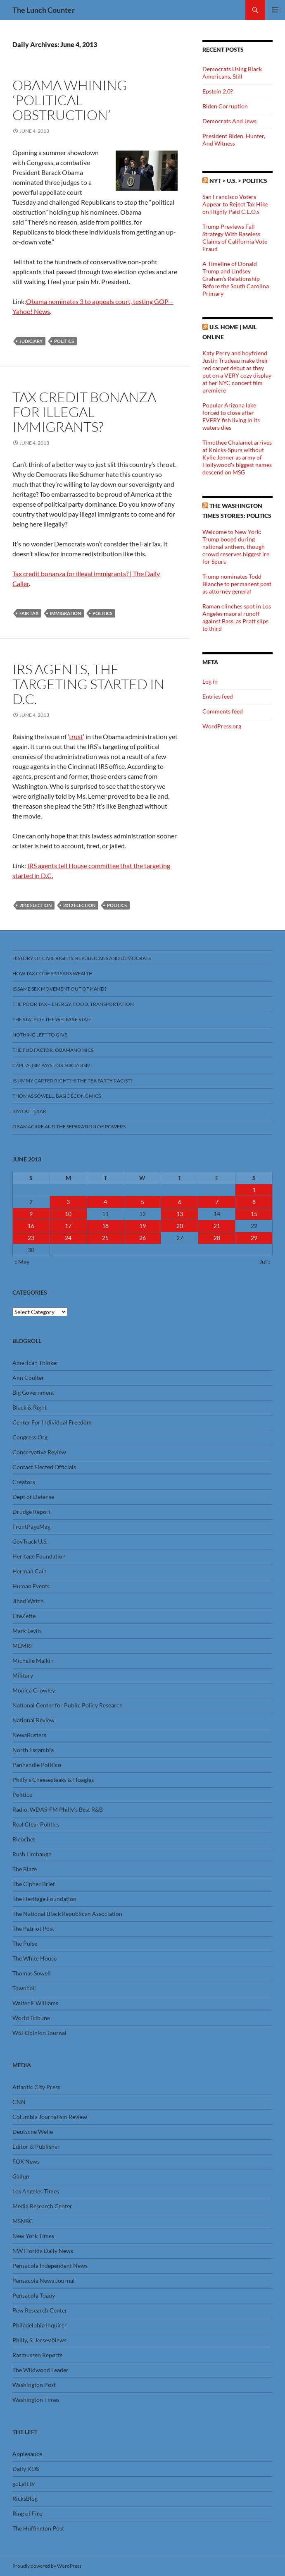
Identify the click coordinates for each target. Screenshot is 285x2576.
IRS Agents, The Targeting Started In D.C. (88, 684)
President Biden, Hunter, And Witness (233, 139)
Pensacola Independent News (50, 2265)
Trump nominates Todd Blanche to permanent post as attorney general (236, 584)
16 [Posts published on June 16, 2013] (31, 1225)
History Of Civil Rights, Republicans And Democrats (81, 958)
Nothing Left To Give (39, 1035)
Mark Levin (26, 1630)
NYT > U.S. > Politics (238, 180)
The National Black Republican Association (67, 1913)
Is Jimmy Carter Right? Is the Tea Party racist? (72, 1080)
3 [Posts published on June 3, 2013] (68, 1201)
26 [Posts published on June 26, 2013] (142, 1237)
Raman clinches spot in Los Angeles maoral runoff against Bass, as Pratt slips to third (236, 617)
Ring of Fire (27, 2513)
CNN (19, 2101)
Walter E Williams (35, 2002)
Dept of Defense (33, 1496)
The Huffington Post (38, 2528)
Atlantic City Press (36, 2086)
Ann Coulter (28, 1377)
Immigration (65, 613)
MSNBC (22, 2220)
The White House (34, 1958)
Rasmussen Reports (37, 2354)
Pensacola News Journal (43, 2280)
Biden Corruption (225, 106)
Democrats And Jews (229, 120)
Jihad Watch (28, 1600)
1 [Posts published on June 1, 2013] (254, 1189)
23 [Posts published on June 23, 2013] (31, 1237)
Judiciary (31, 341)
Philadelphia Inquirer (39, 2325)
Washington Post (34, 2384)
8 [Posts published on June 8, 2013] (254, 1201)
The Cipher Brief (33, 1883)
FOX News (26, 2161)
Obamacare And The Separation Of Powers (69, 1126)
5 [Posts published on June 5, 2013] (142, 1201)
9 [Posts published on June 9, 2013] (31, 1213)
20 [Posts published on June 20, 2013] (179, 1225)
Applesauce (27, 2453)
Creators (23, 1481)
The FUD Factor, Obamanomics (52, 1050)
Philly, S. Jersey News (39, 2340)
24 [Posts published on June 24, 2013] (68, 1237)
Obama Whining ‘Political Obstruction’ (69, 100)
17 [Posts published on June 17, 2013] (68, 1225)
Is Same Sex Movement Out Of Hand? (59, 989)
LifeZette (24, 1615)
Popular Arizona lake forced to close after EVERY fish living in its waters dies (231, 416)
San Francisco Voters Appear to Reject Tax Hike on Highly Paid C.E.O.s (235, 204)
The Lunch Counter (43, 9)
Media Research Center (42, 2206)
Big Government (33, 1392)
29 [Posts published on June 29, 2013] (254, 1237)
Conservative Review (39, 1452)
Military (22, 1675)
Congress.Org (30, 1437)
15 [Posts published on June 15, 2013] (254, 1213)
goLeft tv (23, 2483)
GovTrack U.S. (30, 1541)
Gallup (20, 2176)
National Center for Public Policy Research (67, 1705)
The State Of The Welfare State (52, 1019)
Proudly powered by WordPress (46, 2566)
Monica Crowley (33, 1690)
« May (21, 1261)
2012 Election (79, 905)
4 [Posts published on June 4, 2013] (105, 1201)
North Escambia (33, 1749)
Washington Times (35, 2399)
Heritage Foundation (39, 1556)
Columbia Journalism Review (49, 2116)
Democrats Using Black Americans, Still (232, 72)
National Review (33, 1720)
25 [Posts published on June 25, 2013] (105, 1237)
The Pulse (24, 1943)
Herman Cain (29, 1571)
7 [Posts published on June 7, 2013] (216, 1201)
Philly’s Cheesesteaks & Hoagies (53, 1779)
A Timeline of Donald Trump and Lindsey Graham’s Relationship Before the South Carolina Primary (235, 278)
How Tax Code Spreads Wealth (52, 973)
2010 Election (35, 905)
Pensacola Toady (33, 2295)
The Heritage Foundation (44, 1898)
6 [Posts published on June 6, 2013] (179, 1201)
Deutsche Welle (32, 2131)
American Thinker (35, 1362)
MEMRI (22, 1645)
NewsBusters (29, 1734)
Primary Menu (275, 10)
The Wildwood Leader (40, 2369)
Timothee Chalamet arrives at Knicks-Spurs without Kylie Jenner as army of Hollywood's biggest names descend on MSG (237, 457)
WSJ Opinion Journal (39, 2032)
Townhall (24, 1988)
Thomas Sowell (31, 1973)
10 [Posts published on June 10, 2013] (68, 1213)
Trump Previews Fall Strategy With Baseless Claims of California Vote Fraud (234, 237)
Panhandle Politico (36, 1764)
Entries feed (217, 696)
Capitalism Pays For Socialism (51, 1065)
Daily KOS (25, 2468)
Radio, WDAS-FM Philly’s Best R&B (57, 1809)
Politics (64, 341)
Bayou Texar (29, 1111)
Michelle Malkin (33, 1660)
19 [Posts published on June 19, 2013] (142, 1225)
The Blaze (24, 1868)
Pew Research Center (39, 2310)
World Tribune (31, 2017)
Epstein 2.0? (217, 91)
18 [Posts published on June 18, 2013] (105, 1225)
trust (76, 736)
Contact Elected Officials (44, 1466)
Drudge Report (31, 1511)
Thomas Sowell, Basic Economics (56, 1096)
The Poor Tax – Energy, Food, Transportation (73, 1004)
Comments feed (222, 711)
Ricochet (23, 1839)
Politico (22, 1794)
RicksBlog (25, 2498)
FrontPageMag (31, 1526)
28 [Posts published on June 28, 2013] (217, 1237)
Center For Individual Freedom (52, 1422)
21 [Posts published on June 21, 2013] (217, 1225)
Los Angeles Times (35, 2191)
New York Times (33, 2235)
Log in (210, 681)
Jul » (265, 1261)
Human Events (31, 1586)
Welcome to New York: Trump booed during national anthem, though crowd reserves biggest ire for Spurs (235, 546)
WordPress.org (221, 726)
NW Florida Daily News (42, 2250)
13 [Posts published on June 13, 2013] (179, 1213)
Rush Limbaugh (32, 1854)
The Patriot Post (33, 1928)
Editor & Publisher (36, 2146)
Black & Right (29, 1407)
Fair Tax (28, 613)
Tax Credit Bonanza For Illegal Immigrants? (84, 411)
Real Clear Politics (35, 1824)
